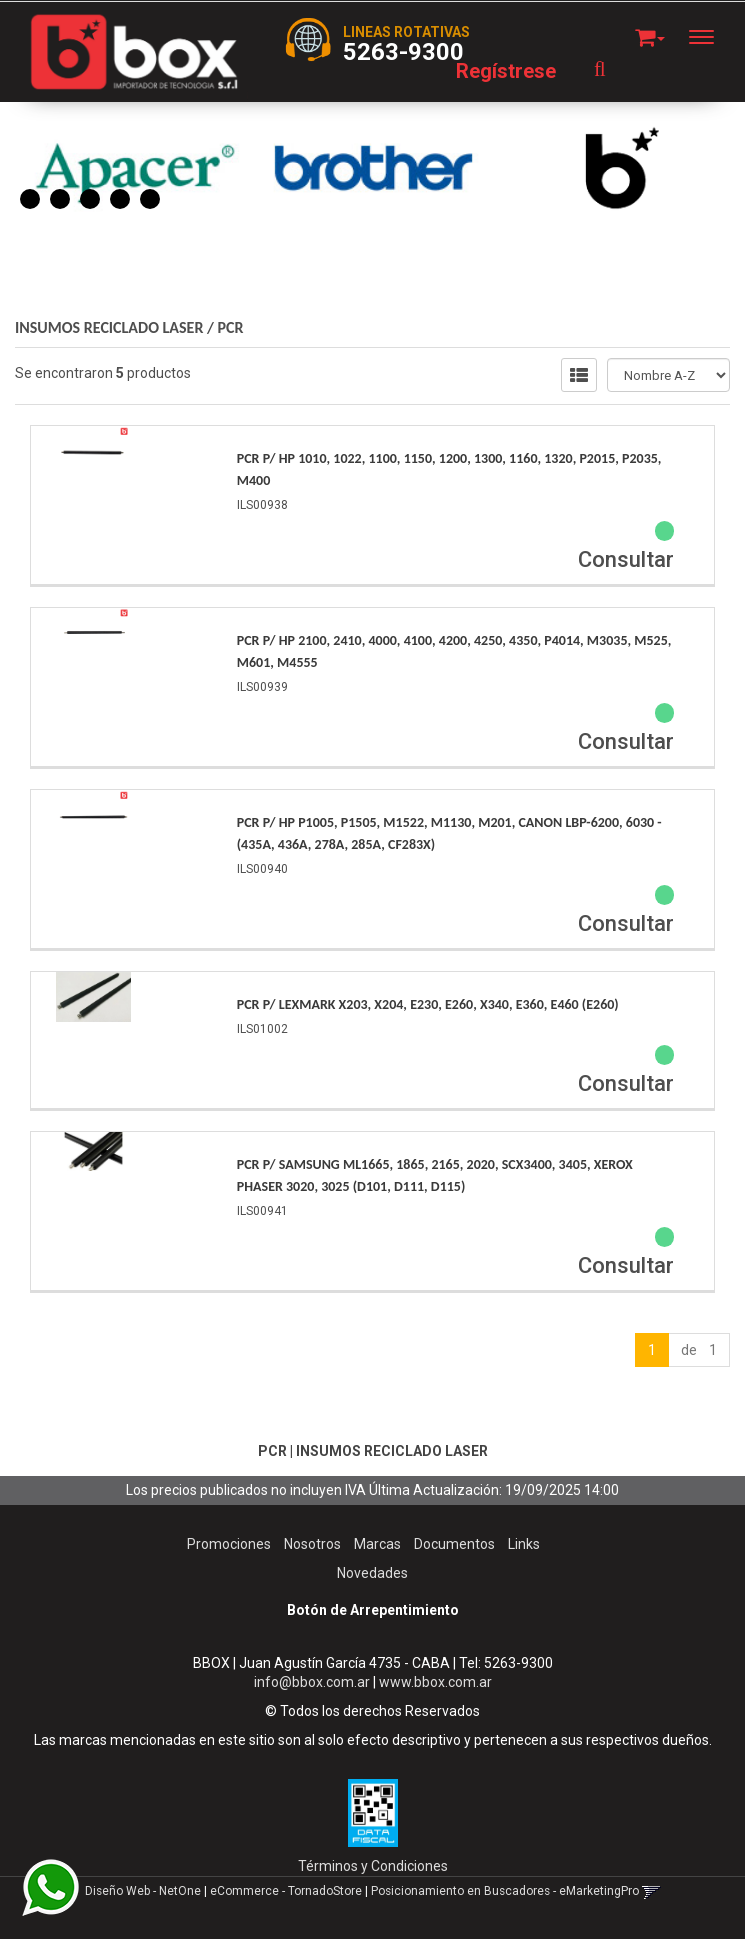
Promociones (229, 1544)
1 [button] (30, 199)
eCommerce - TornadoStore (286, 1891)
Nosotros (312, 1544)
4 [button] (120, 199)
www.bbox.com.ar (435, 1682)
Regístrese (506, 71)
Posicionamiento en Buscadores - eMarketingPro (505, 1891)
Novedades (372, 1573)
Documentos (454, 1544)
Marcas (377, 1544)
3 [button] (90, 199)
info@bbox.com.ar (312, 1682)
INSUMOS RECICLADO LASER (109, 327)
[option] (134, 169)
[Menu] (711, 37)
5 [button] (150, 199)
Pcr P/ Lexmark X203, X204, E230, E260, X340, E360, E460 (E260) (428, 1004)
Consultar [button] (626, 559)
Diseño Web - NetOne (143, 1891)
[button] (650, 34)
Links (524, 1544)
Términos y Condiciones (373, 1866)
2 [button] (60, 199)
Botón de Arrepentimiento (373, 1610)
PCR (231, 327)
